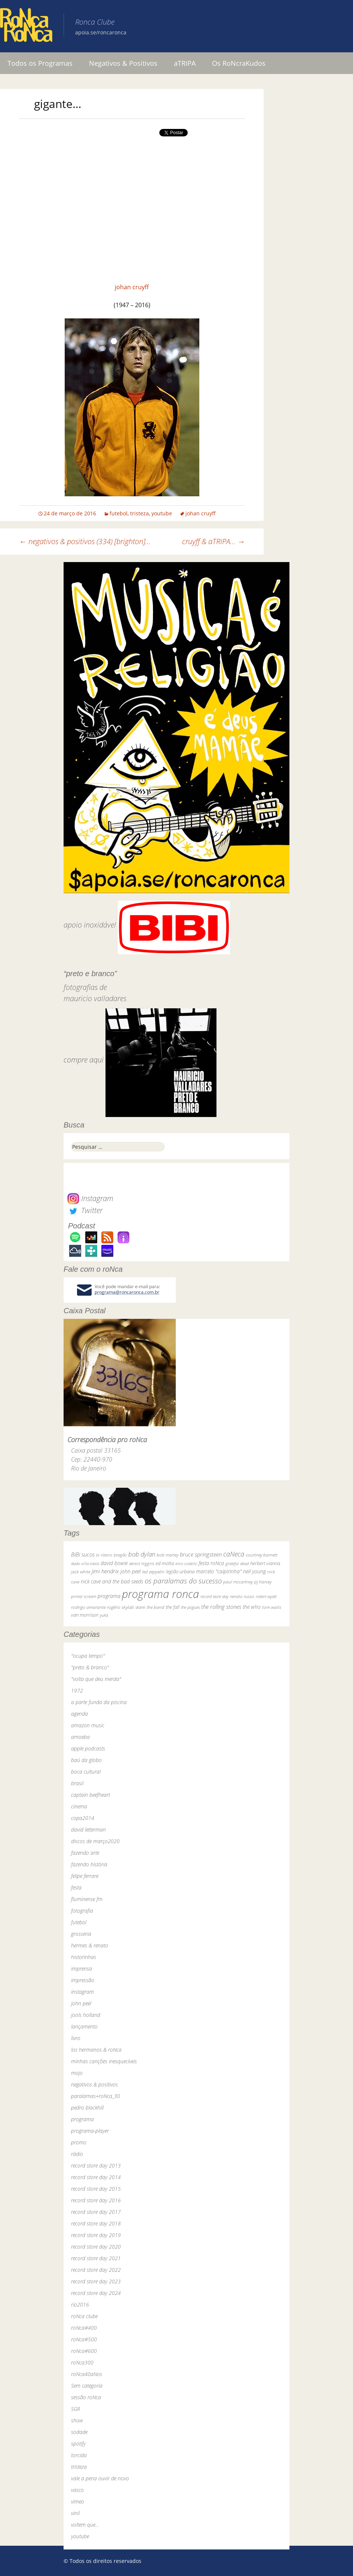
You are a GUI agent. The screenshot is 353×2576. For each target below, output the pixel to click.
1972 (77, 1690)
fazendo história (89, 1864)
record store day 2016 (96, 2200)
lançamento (84, 2026)
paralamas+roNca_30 (95, 2096)
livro (75, 2038)
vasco (77, 2489)
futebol (119, 513)
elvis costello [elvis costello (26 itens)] (186, 1563)
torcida (79, 2455)
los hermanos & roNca (96, 2049)
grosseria (81, 1933)
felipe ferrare (84, 1875)
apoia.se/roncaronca (100, 32)
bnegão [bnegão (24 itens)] (120, 1555)
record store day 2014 (96, 2177)
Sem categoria (86, 2385)
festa (76, 1887)
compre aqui (84, 1060)
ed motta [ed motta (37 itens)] (165, 1563)
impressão (82, 1980)
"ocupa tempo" (88, 1655)
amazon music (87, 1725)
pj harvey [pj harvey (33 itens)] (262, 1582)
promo (78, 2142)
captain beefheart (90, 1794)
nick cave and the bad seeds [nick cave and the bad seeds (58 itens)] (112, 1581)
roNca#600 (84, 2350)
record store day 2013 (96, 2165)
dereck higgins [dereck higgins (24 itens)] (141, 1563)
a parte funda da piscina (99, 1702)
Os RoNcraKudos (238, 63)
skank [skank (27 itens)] (140, 1607)
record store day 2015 (96, 2188)
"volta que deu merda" (96, 1678)
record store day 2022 (96, 2269)
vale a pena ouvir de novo (100, 2478)
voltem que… (85, 2524)
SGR (75, 2408)
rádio (77, 2153)
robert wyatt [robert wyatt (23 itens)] (266, 1596)
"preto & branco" (90, 1667)
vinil (75, 2513)
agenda (79, 1713)
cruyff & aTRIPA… (213, 541)
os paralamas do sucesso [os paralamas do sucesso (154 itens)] (183, 1580)
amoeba (80, 1736)
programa (82, 2119)
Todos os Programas (40, 63)
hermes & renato (89, 1945)
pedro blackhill (87, 2107)
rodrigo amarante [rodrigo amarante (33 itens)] (88, 1607)
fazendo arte (85, 1852)
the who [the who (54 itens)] (252, 1606)
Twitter (84, 1210)
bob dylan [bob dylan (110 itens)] (141, 1554)
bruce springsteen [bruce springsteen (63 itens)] (201, 1554)
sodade (79, 2431)
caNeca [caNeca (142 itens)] (233, 1553)
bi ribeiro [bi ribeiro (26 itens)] (104, 1555)
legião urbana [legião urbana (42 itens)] (180, 1571)
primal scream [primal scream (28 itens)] (83, 1596)
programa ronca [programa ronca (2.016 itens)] (160, 1593)
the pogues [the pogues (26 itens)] (190, 1607)
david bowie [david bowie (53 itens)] (114, 1563)
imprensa (81, 1968)
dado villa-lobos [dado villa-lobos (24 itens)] (85, 1563)
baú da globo (86, 1760)
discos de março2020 (95, 1841)
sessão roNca (86, 2397)
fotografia (82, 1910)
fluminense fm (86, 1899)
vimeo (77, 2501)
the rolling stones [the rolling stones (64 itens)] (221, 1606)
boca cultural (86, 1771)
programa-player (90, 2130)
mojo (77, 2072)
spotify (78, 2443)
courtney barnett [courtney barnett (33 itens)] (261, 1555)
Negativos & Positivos (123, 63)
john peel (81, 2003)
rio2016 (80, 2304)
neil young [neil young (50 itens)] (254, 1571)
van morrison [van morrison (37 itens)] (84, 1615)
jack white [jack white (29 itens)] (80, 1571)
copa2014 (82, 1817)
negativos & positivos (94, 2084)
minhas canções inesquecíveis (104, 2061)
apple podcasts (88, 1748)
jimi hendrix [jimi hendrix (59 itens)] (105, 1571)
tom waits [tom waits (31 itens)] (271, 1607)
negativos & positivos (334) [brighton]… (85, 541)
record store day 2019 (96, 2235)
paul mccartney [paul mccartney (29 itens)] (238, 1582)
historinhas (83, 1956)
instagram (82, 1991)
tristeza (139, 513)
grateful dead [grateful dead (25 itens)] (237, 1563)
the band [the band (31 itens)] (155, 1607)
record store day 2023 (96, 2281)
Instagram (90, 1198)
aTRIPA (185, 63)
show (77, 2420)
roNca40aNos (86, 2374)
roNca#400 (84, 2327)
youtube (161, 513)
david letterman (88, 1829)
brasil (77, 1783)
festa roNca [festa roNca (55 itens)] (211, 1563)
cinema (79, 1806)
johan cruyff (132, 287)
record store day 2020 (96, 2246)
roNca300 (82, 2362)
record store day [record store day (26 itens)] (214, 1596)
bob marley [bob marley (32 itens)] (167, 1555)
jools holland (85, 2014)
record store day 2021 (96, 2258)
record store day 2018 (96, 2223)
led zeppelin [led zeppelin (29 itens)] (153, 1571)
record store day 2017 (96, 2211)
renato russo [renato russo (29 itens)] (242, 1596)
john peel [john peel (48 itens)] (130, 1571)
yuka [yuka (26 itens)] (104, 1615)
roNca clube (84, 2316)
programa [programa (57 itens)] (109, 1595)
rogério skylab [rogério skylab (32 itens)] (120, 1607)
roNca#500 (84, 2339)
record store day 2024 (96, 2292)
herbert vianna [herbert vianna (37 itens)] (265, 1563)
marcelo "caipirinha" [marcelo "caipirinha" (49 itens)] (219, 1571)
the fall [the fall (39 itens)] (172, 1607)
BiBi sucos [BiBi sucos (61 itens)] (83, 1554)
